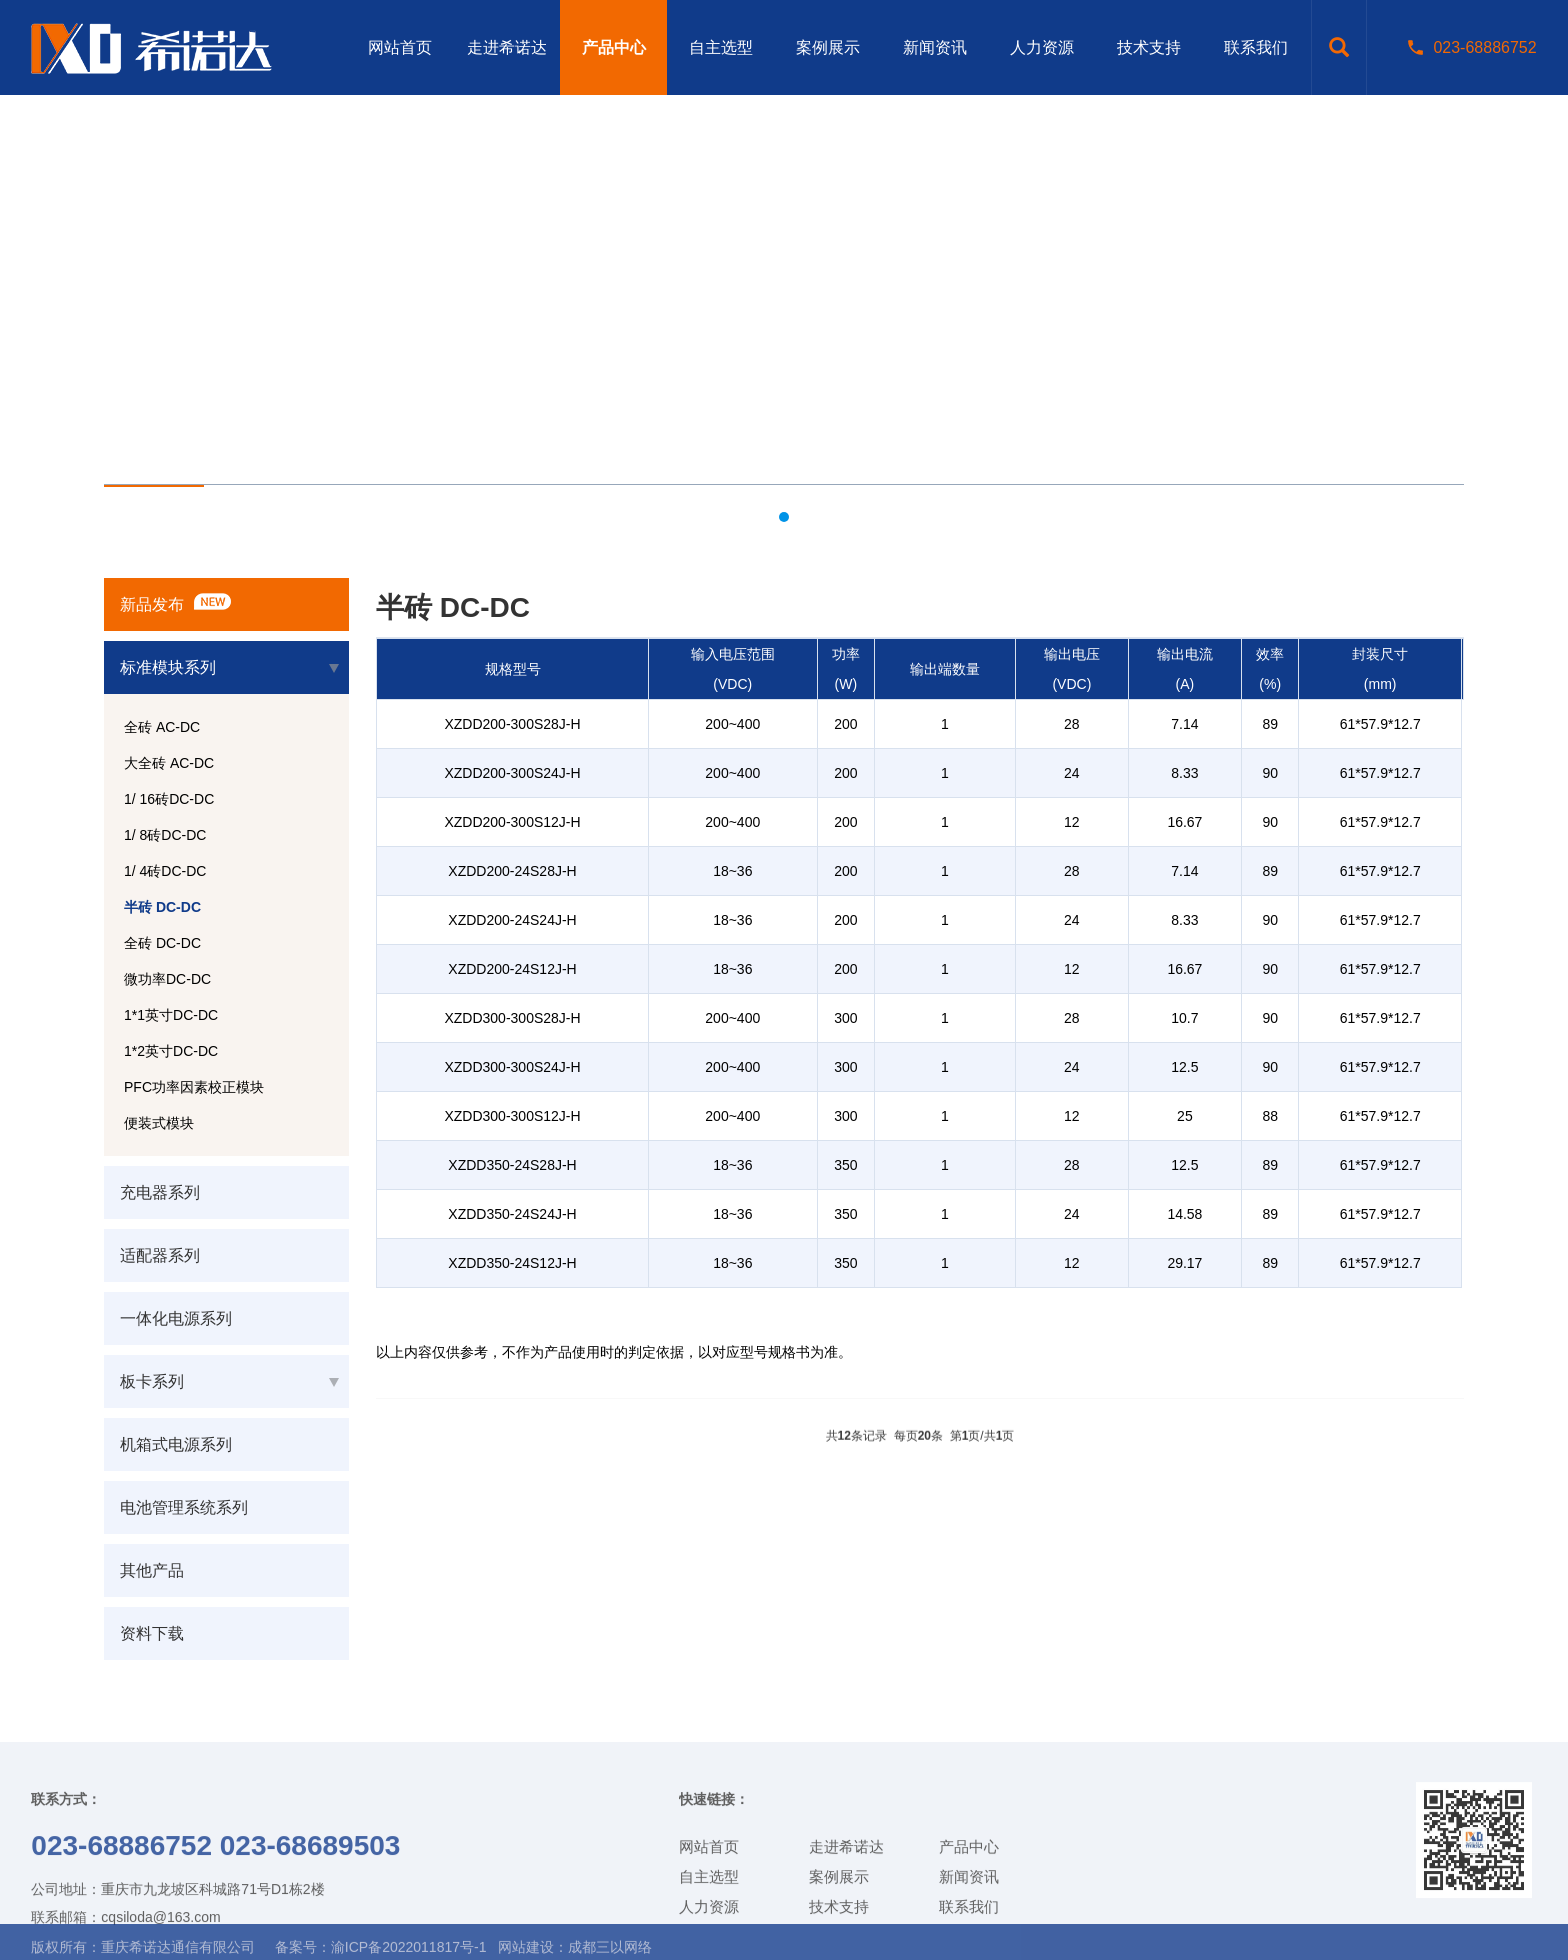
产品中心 (614, 47)
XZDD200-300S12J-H (512, 822)
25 (1185, 1116)
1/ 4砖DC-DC (165, 871)
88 (1270, 1116)
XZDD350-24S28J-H (512, 1165)
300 (845, 1018)
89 (1270, 724)
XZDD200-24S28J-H (512, 871)
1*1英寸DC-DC (171, 1015)
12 (1072, 822)
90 (1270, 773)
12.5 (1184, 1067)
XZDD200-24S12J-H (512, 969)
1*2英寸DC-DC (171, 1051)
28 (1072, 724)
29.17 (1184, 1263)
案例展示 (828, 47)
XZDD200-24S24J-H (512, 920)
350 (845, 1165)
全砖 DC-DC (162, 943)
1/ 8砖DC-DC (165, 835)
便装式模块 (159, 1123)
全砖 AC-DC (162, 727)
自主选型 (721, 47)
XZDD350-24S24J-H (512, 1214)
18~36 (732, 871)
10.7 (1184, 1018)
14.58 (1184, 1214)
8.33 (1184, 773)
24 (1072, 773)
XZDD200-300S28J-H (512, 724)
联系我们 (1256, 47)
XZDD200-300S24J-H (512, 773)
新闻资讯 (935, 47)
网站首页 (400, 47)
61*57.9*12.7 (1380, 724)
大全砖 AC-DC (169, 763)
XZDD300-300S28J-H (512, 1018)
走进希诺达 (507, 47)
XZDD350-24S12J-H (512, 1263)
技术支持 (1149, 47)
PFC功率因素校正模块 (194, 1087)
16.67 (1184, 822)
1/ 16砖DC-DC (169, 799)
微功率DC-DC (167, 979)
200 (845, 724)
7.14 (1184, 724)
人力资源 (1042, 47)
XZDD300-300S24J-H (512, 1067)
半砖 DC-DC (162, 907)
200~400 (732, 724)
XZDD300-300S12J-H (512, 1116)
